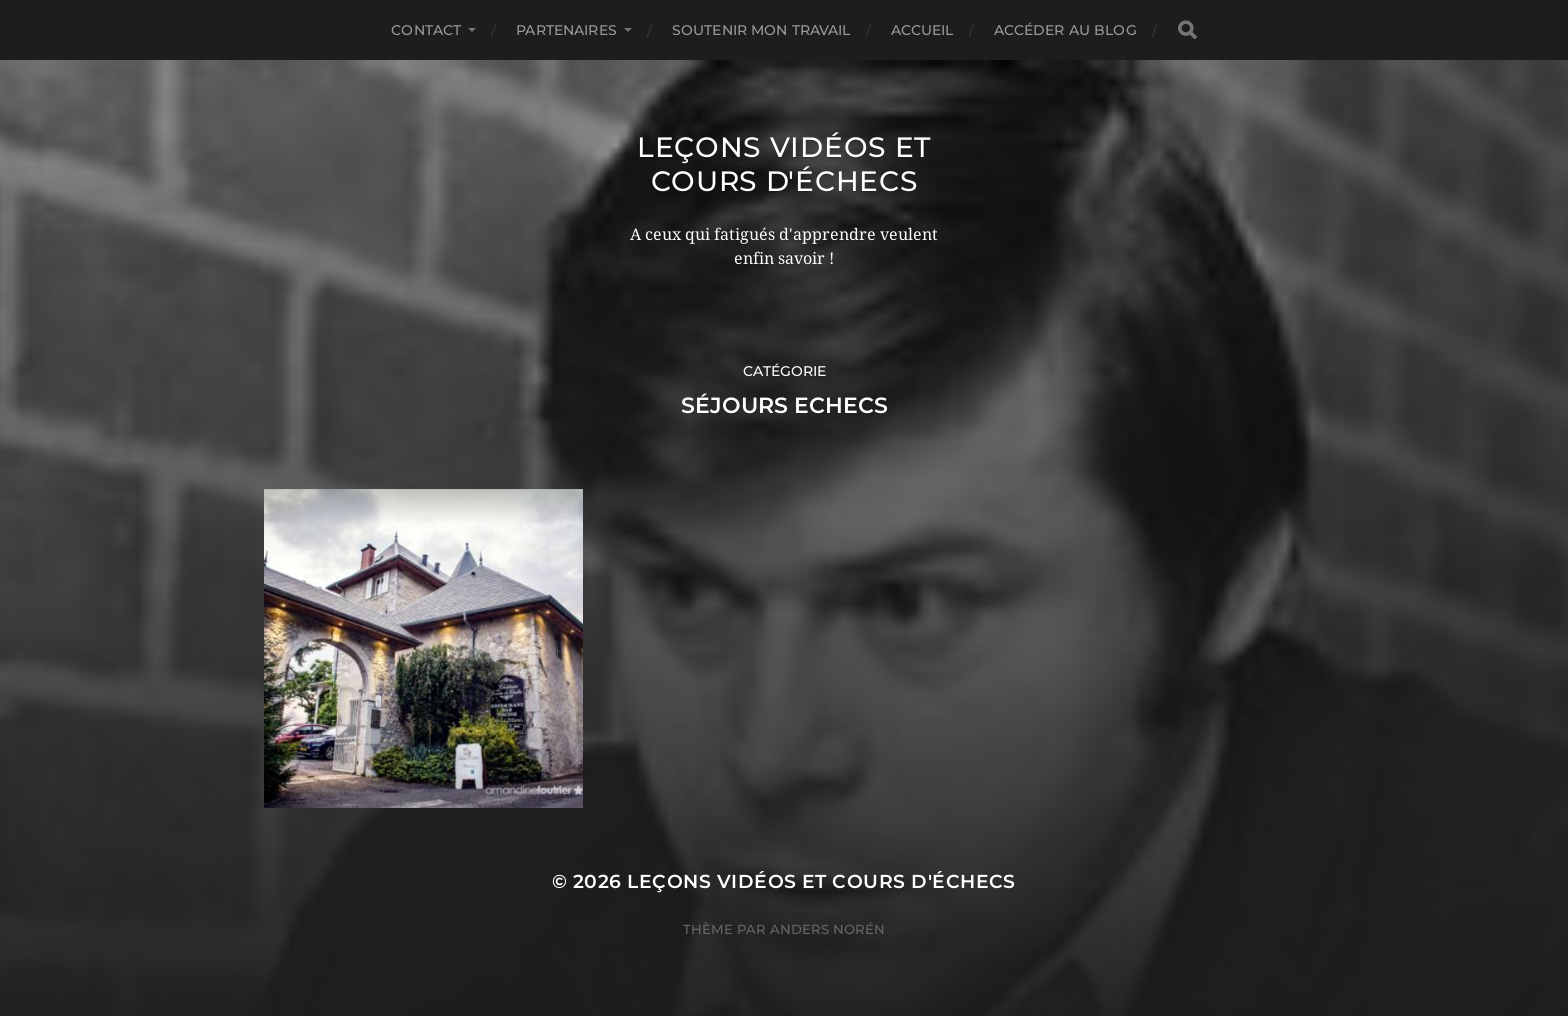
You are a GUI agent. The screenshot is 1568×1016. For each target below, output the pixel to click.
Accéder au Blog (1065, 30)
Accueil (922, 30)
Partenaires (566, 30)
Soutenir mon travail (761, 30)
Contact (426, 30)
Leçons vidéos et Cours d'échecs (784, 164)
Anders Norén (827, 929)
